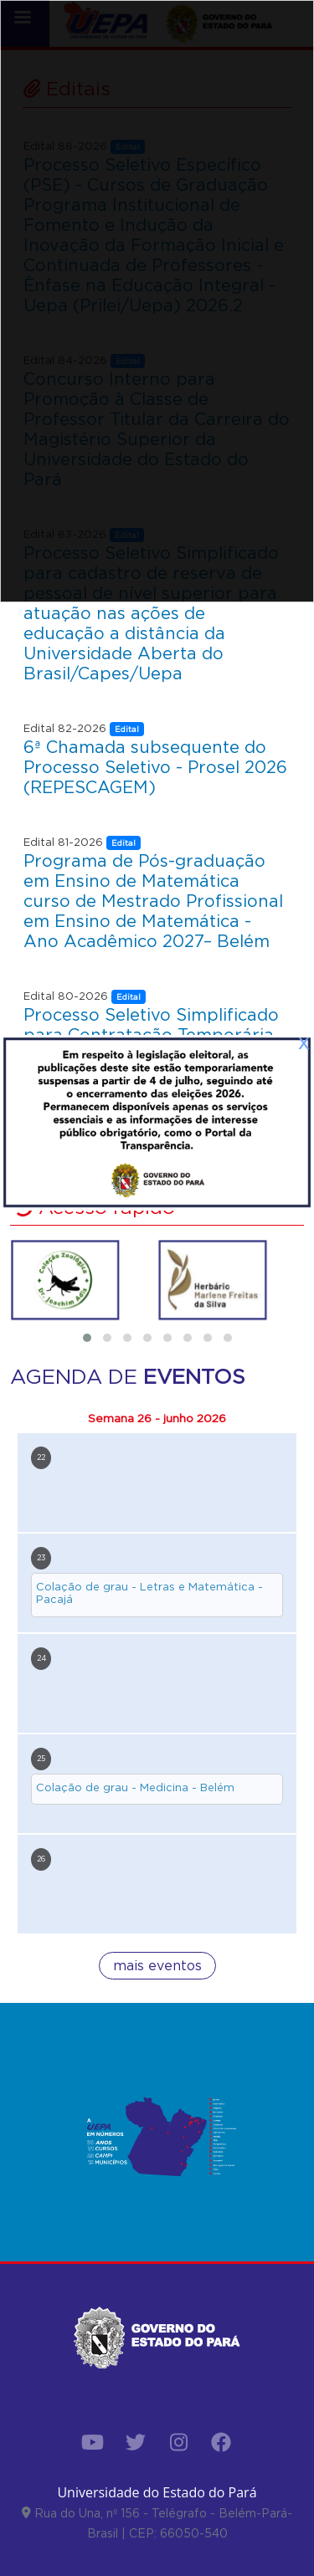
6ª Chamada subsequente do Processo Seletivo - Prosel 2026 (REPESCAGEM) (155, 767)
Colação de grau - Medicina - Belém (135, 1787)
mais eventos (157, 1966)
